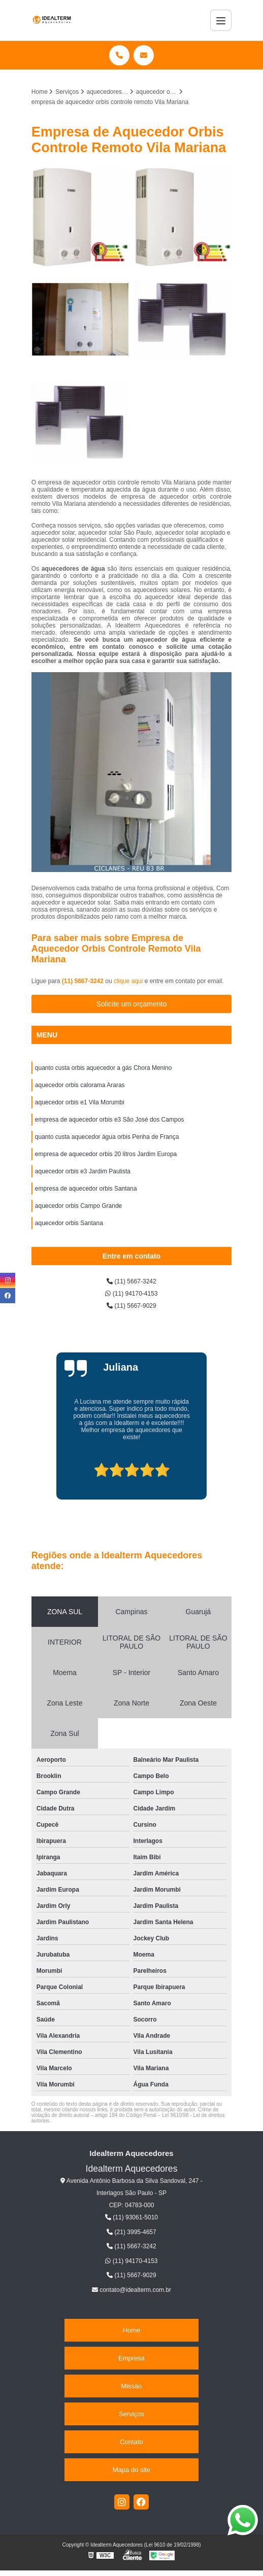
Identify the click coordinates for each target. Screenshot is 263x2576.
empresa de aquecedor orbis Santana (86, 1188)
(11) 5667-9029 (131, 1305)
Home (132, 2330)
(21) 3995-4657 (131, 2232)
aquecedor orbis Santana (69, 1223)
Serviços (131, 2414)
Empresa (131, 2358)
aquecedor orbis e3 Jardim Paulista (82, 1171)
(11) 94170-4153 (131, 1293)
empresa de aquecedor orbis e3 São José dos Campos (109, 1119)
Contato (131, 2442)
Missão (131, 2386)
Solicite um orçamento (131, 1004)
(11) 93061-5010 (131, 2217)
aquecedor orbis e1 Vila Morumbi (79, 1102)
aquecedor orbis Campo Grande (78, 1205)
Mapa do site (131, 2470)
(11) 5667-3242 (83, 981)
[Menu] (220, 20)
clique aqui (128, 981)
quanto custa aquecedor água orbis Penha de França (107, 1136)
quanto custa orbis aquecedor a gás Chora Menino (103, 1067)
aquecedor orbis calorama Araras (80, 1085)
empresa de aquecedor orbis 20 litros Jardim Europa (106, 1154)
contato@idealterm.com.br (131, 2289)
